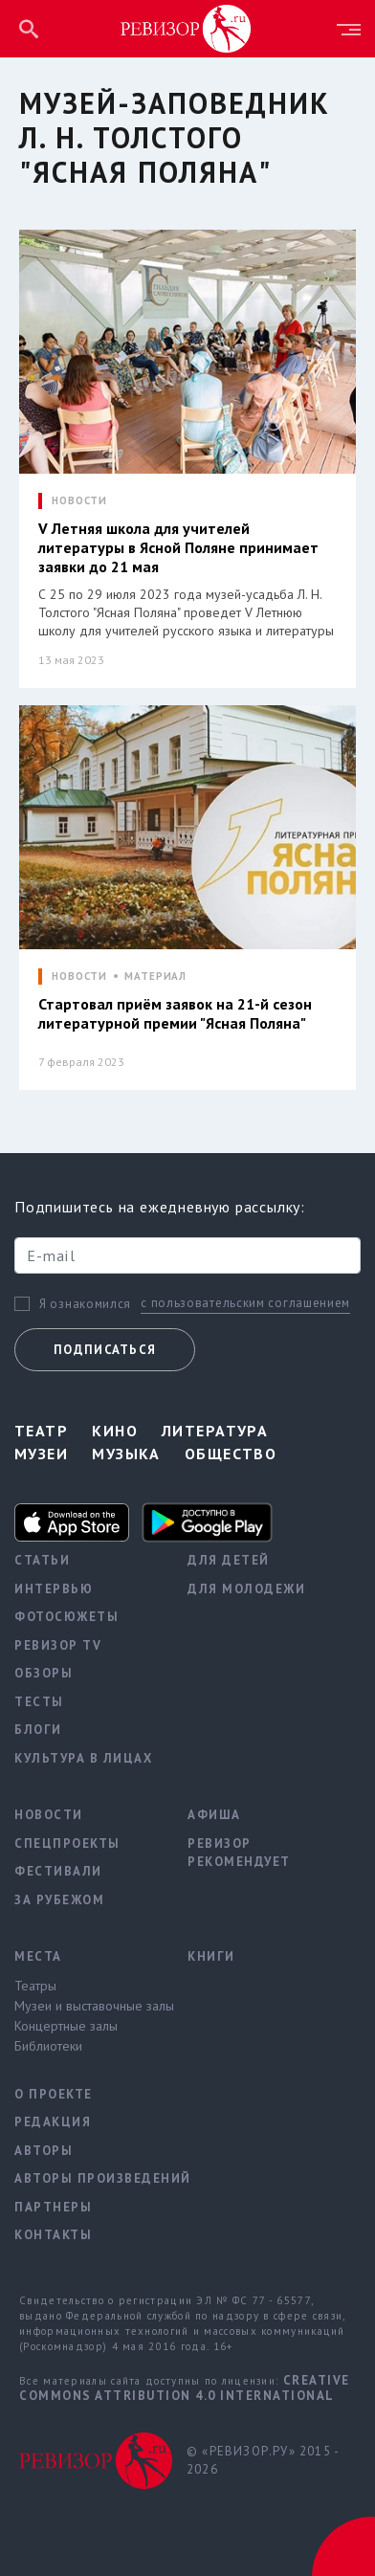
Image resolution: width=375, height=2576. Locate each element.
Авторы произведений (86, 2178)
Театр (41, 1430)
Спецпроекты (67, 1843)
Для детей (229, 1560)
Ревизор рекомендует (239, 1853)
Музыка (126, 1453)
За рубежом (59, 1900)
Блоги (38, 1729)
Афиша (214, 1815)
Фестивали (58, 1871)
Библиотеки (48, 2045)
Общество (231, 1453)
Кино (115, 1430)
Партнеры (53, 2207)
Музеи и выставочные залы (86, 2005)
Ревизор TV (57, 1645)
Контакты (53, 2235)
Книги (211, 1956)
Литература (215, 1430)
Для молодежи (246, 1589)
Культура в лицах (83, 1758)
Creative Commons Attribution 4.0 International (184, 2388)
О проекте (53, 2094)
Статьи (42, 1560)
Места (38, 1956)
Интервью (53, 1589)
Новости (48, 1815)
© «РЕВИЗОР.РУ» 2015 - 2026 (263, 2460)
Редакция (52, 2122)
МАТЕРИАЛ (155, 976)
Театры (35, 1985)
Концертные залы (66, 2025)
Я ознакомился (85, 1304)
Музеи (41, 1453)
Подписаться (105, 1350)
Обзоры (43, 1673)
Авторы (43, 2151)
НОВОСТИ (79, 501)
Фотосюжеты (66, 1617)
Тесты (39, 1702)
